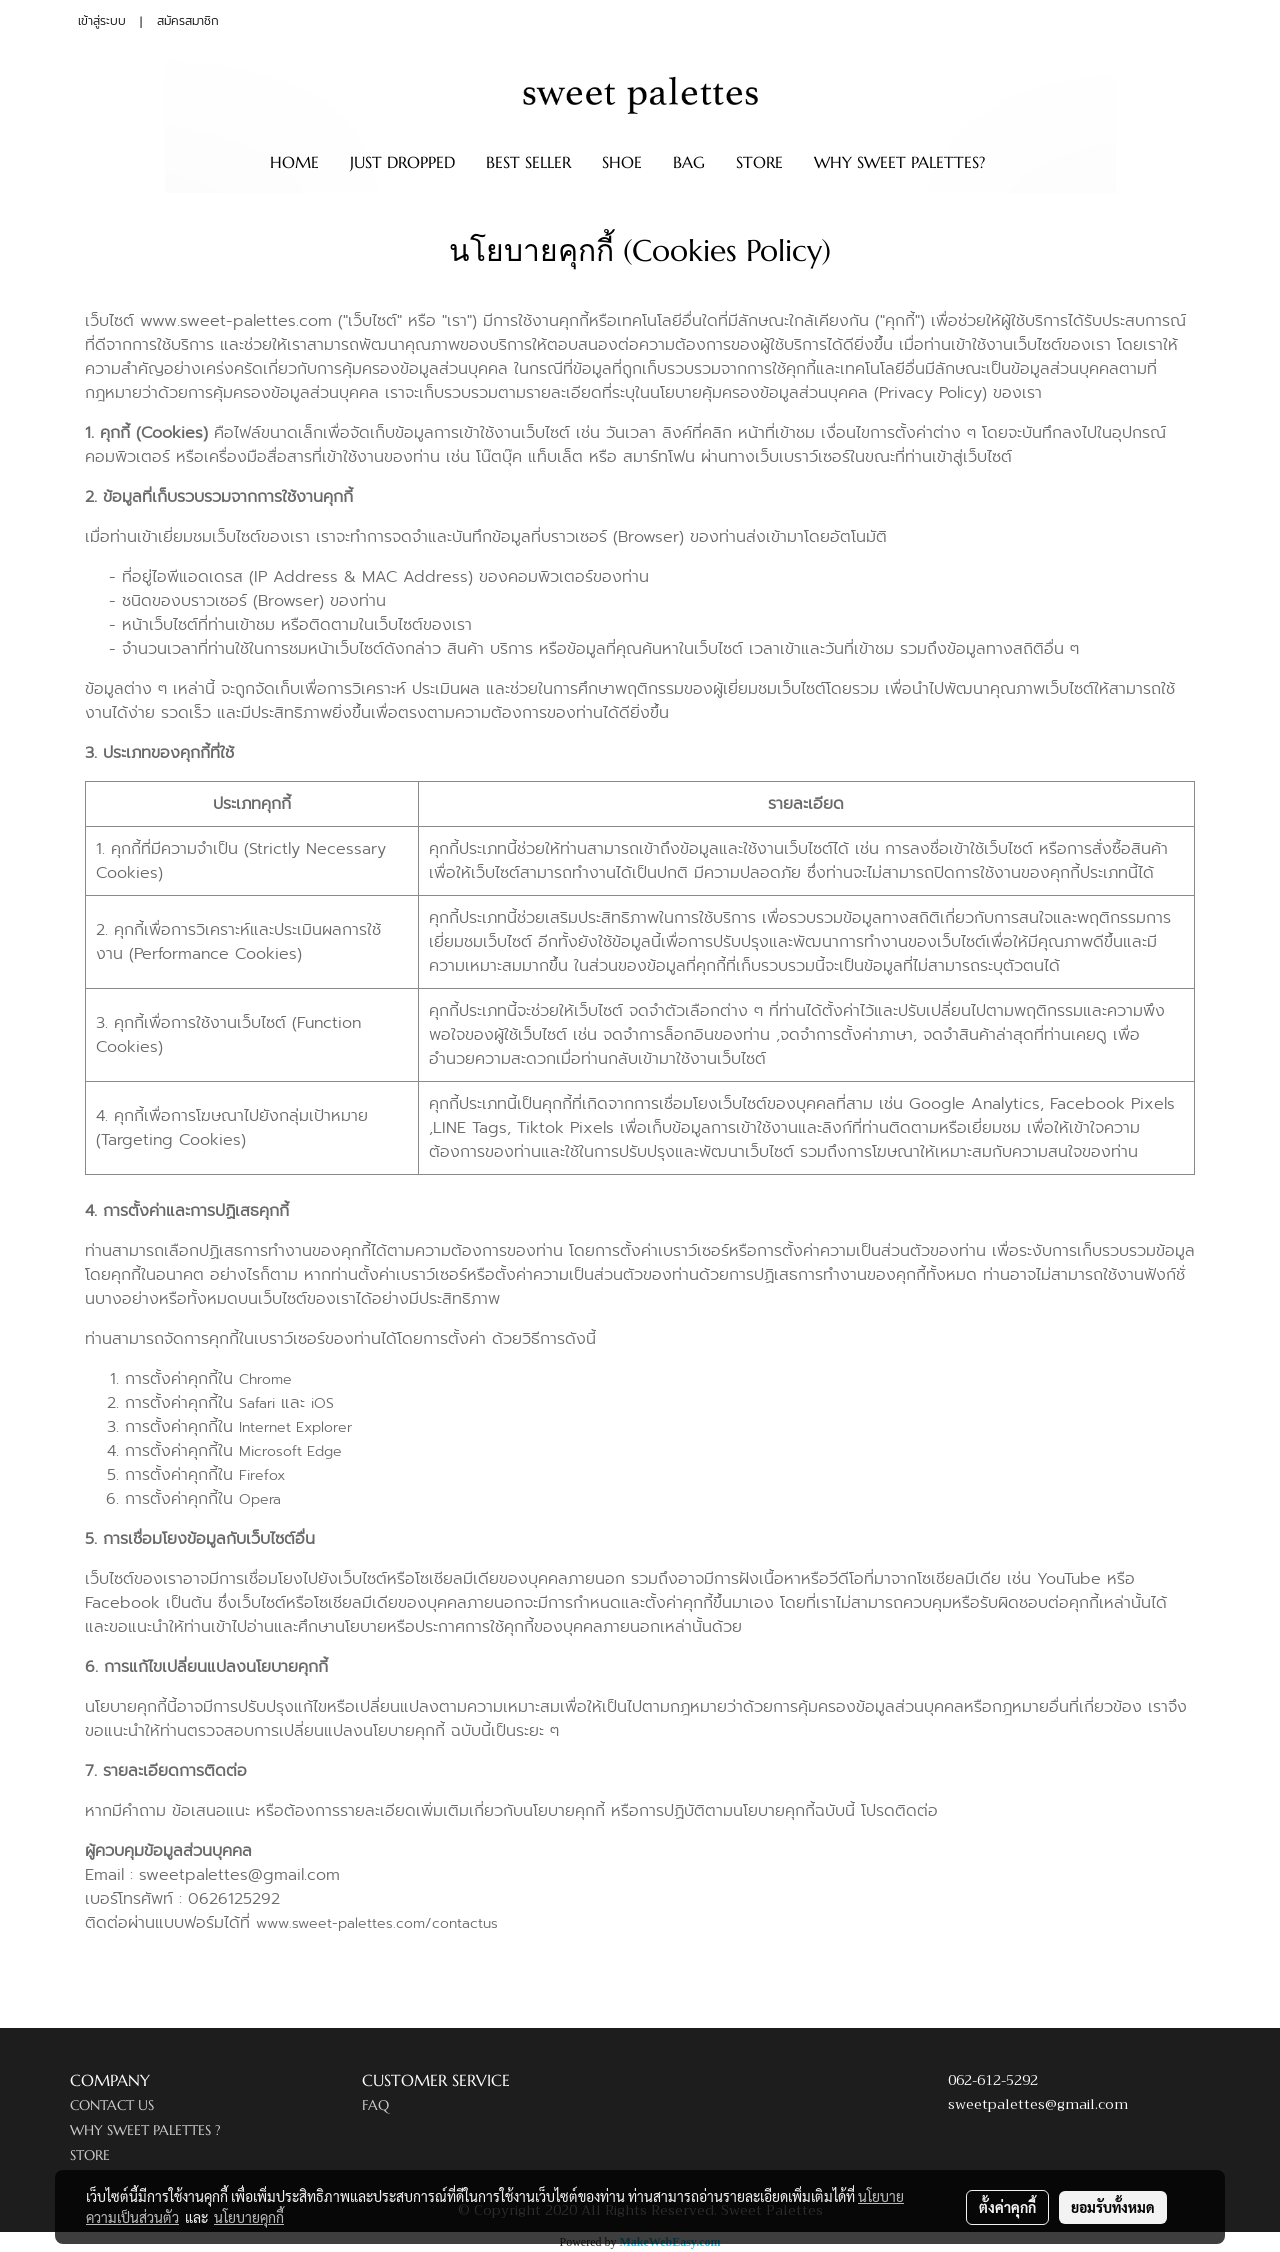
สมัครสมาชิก (188, 21)
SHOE (622, 162)
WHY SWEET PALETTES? (899, 162)
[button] (1018, 162)
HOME (294, 162)
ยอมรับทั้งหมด (1113, 2207)
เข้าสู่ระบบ (102, 21)
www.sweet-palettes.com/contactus (377, 1923)
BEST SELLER (528, 162)
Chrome (265, 1379)
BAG (689, 162)
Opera (260, 1499)
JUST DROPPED (402, 162)
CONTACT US (112, 2105)
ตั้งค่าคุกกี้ (1007, 2207)
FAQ (375, 2105)
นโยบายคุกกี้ (249, 2217)
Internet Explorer (295, 1427)
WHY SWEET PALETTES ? (145, 2130)
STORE (759, 162)
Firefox (262, 1475)
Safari (257, 1403)
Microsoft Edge (290, 1451)
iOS (322, 1403)
